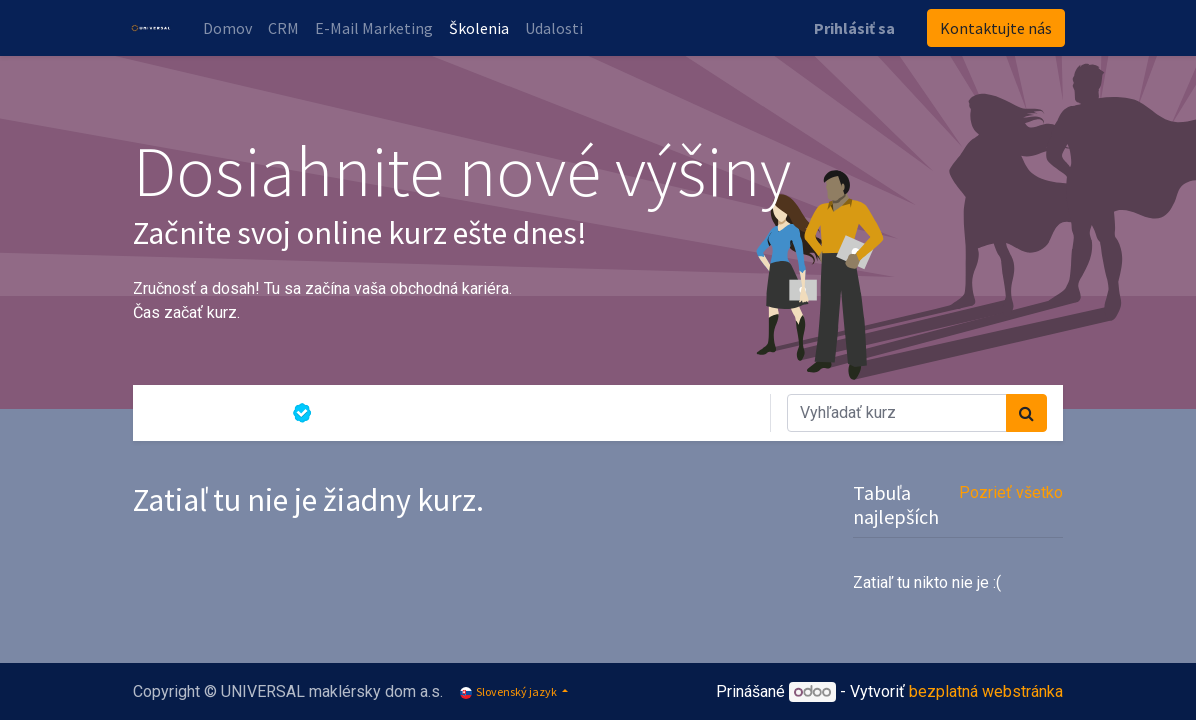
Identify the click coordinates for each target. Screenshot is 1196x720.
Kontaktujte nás (994, 28)
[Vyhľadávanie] (1026, 413)
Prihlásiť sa (852, 28)
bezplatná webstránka (986, 691)
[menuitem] (229, 28)
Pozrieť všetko (1011, 492)
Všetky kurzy (212, 413)
